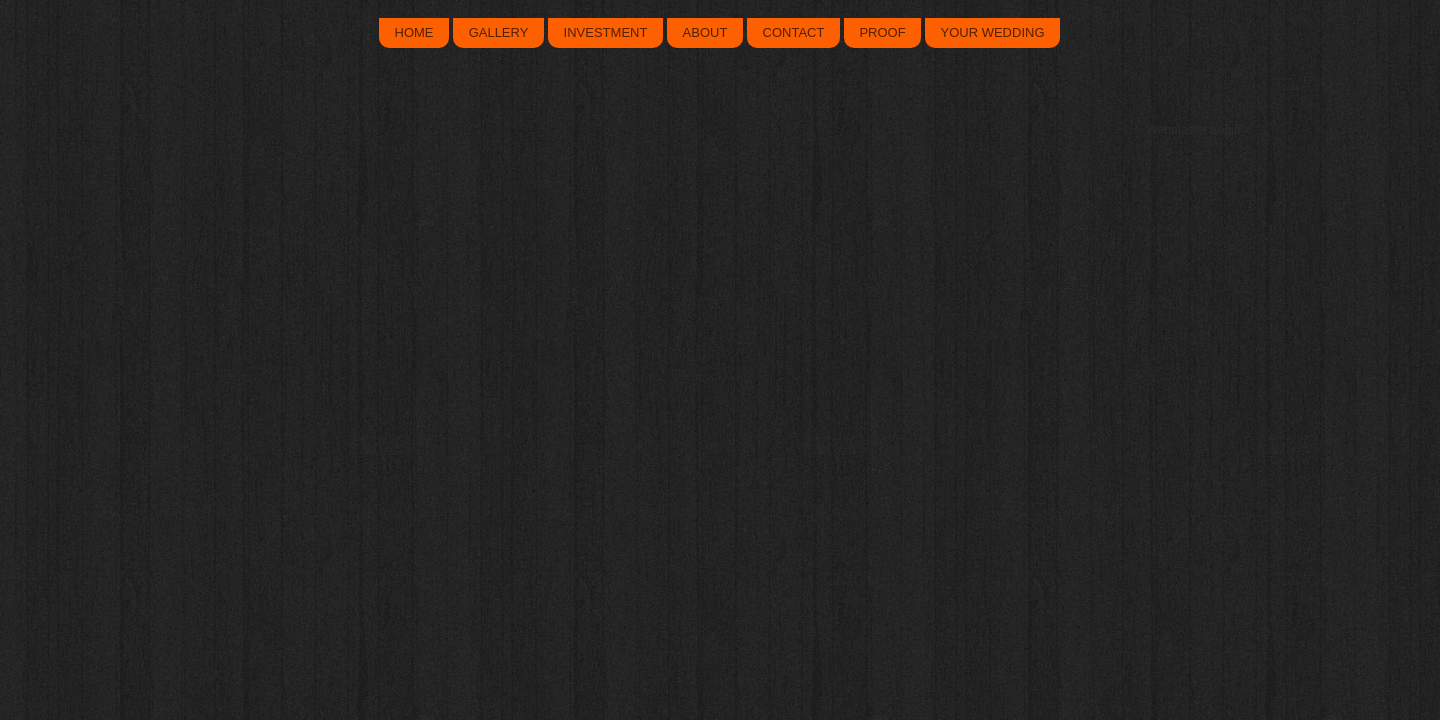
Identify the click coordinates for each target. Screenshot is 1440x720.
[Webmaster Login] (1193, 130)
